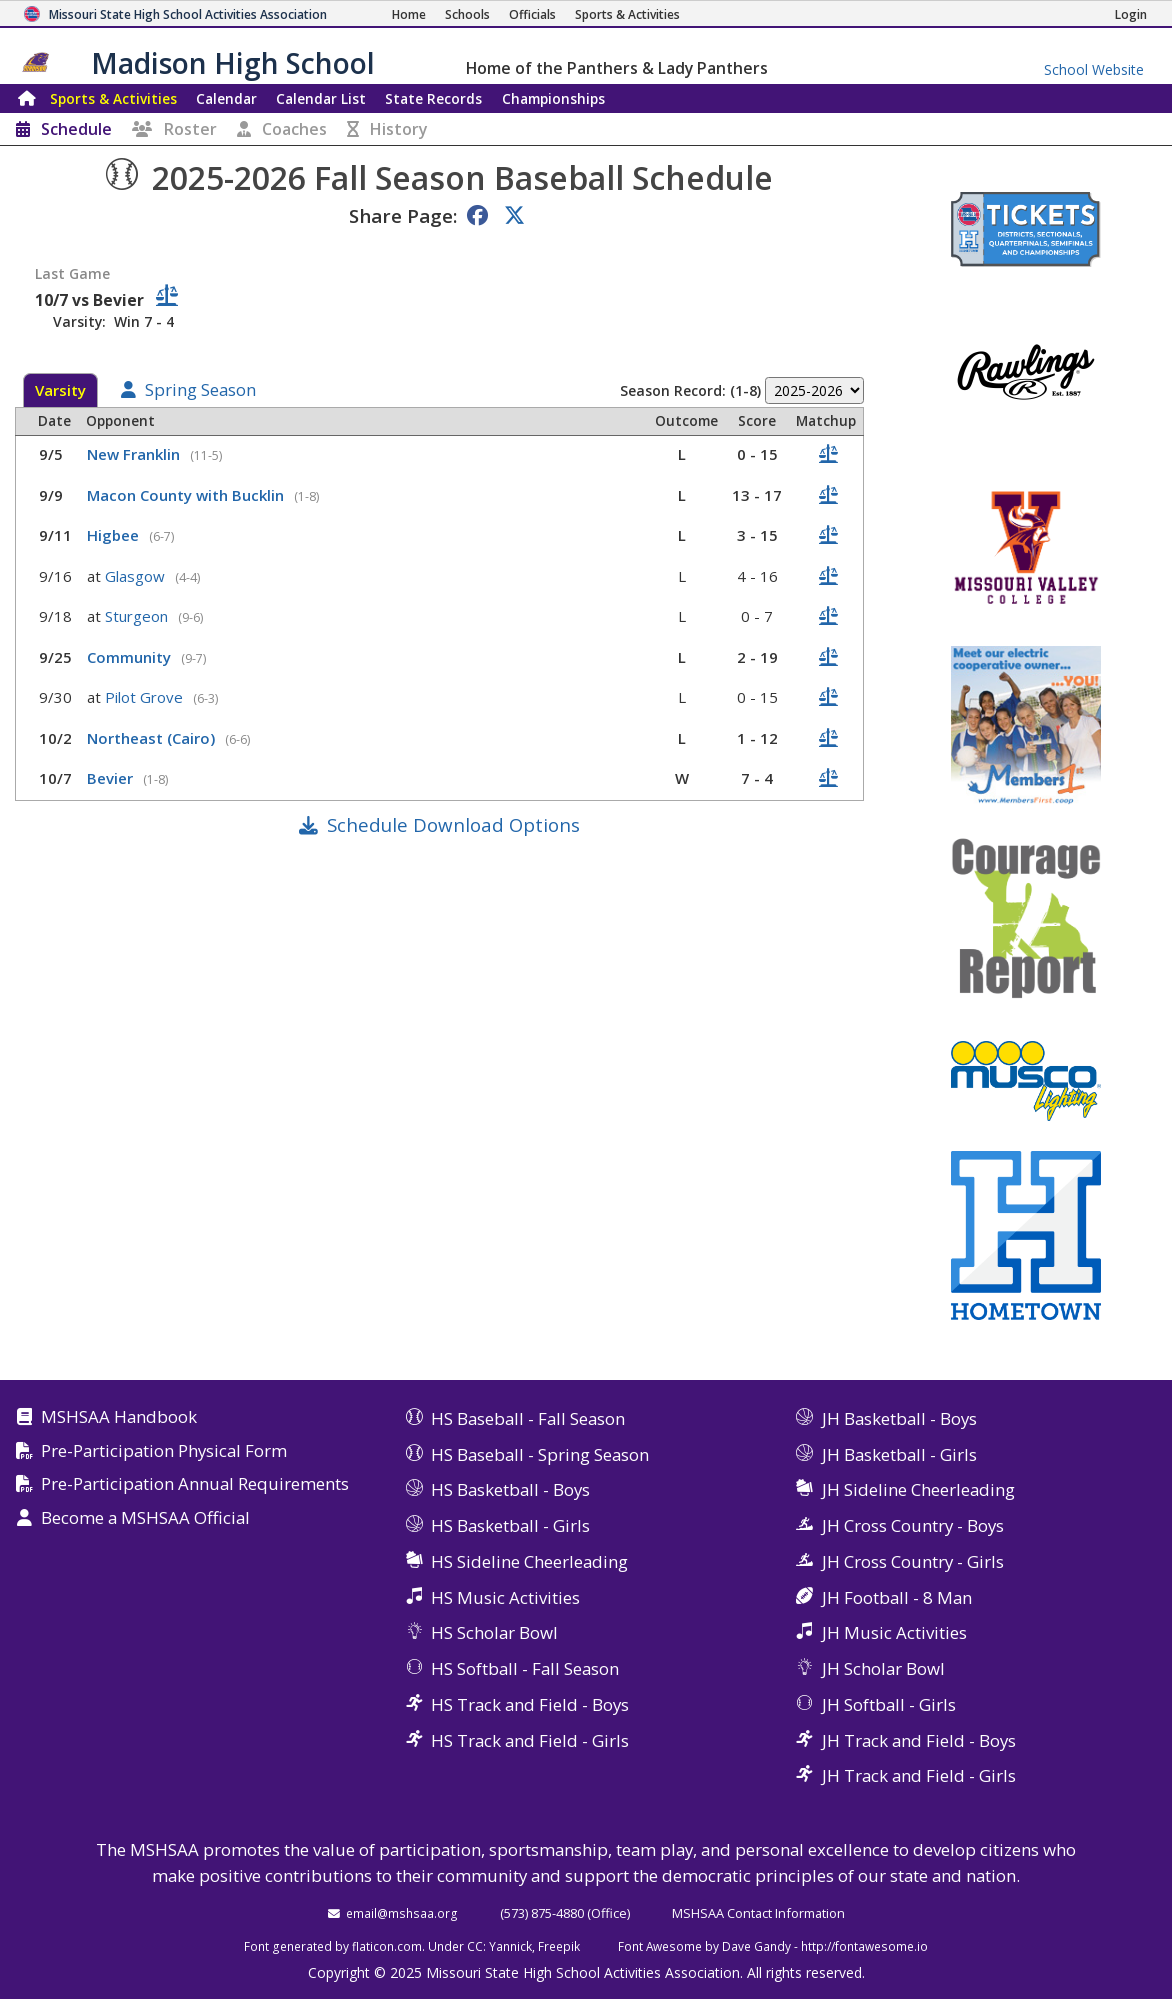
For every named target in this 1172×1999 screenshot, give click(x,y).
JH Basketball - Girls (899, 1454)
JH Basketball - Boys (899, 1418)
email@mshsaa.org (402, 1913)
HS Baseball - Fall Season (528, 1418)
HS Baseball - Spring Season (540, 1454)
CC (475, 1946)
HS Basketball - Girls (510, 1525)
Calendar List (321, 98)
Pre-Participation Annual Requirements (195, 1484)
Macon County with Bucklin (187, 495)
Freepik (559, 1946)
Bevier (112, 778)
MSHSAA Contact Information (758, 1913)
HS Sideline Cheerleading (529, 1561)
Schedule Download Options (453, 824)
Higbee (115, 535)
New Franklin (135, 454)
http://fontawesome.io (864, 1946)
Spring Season (200, 390)
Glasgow (137, 576)
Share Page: (403, 215)
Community (131, 657)
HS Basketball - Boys (510, 1489)
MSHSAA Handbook (119, 1417)
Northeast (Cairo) (153, 738)
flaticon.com (387, 1946)
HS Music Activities (505, 1597)
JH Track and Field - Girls (919, 1775)
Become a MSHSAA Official (145, 1518)
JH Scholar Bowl (883, 1668)
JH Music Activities (894, 1632)
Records (433, 98)
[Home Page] (409, 14)
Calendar (226, 98)
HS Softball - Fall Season (525, 1668)
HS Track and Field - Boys (530, 1704)
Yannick (510, 1946)
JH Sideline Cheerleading (918, 1489)
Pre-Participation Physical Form (164, 1451)
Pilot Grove (146, 697)
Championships (553, 98)
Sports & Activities (113, 98)
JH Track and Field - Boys (919, 1740)
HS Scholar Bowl (494, 1632)
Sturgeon (138, 616)
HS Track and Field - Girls (530, 1740)
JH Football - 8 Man (897, 1597)
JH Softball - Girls (889, 1704)
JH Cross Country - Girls (913, 1561)
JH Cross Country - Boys (913, 1525)
